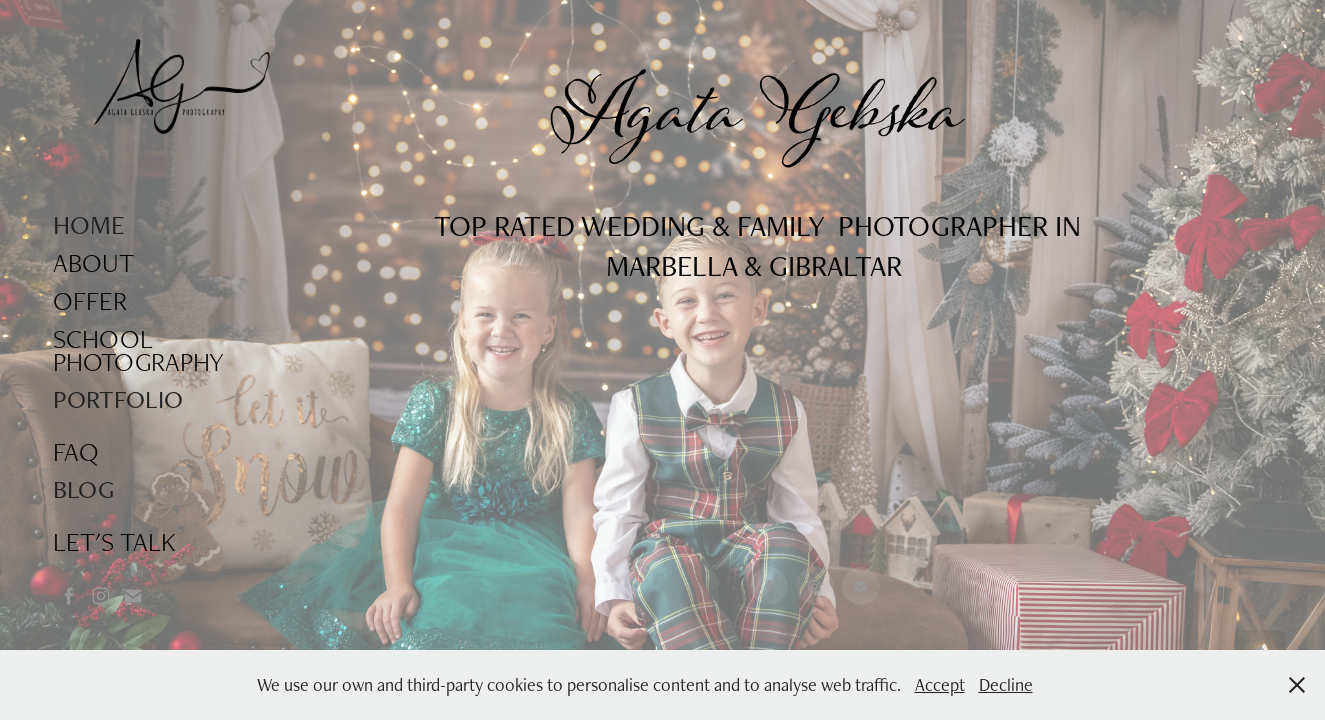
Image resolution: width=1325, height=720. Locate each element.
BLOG (83, 489)
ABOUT (93, 262)
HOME (89, 224)
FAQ (76, 451)
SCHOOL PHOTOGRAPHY (138, 350)
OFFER (90, 300)
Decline (1006, 684)
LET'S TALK (114, 541)
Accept (940, 684)
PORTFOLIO (118, 399)
